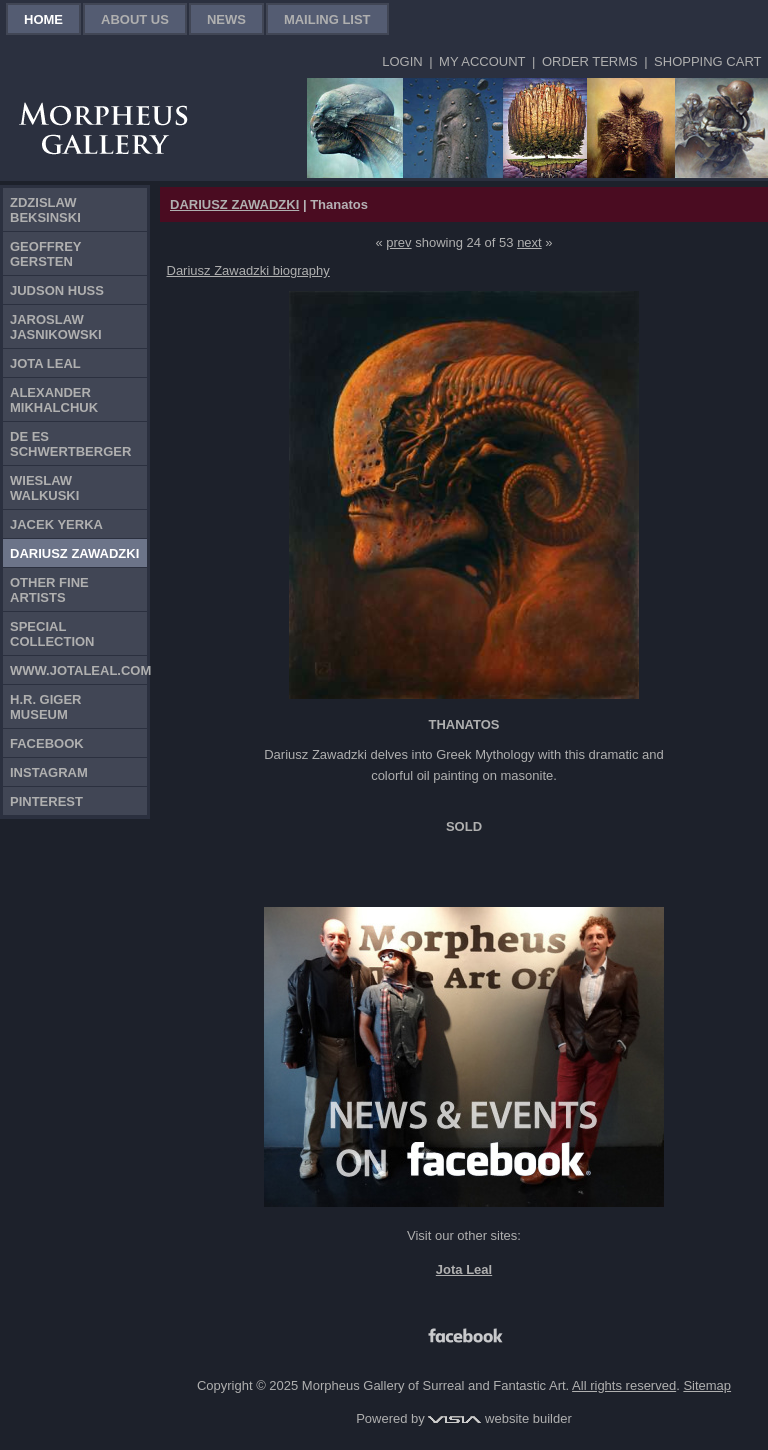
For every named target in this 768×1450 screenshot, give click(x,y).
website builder (499, 1418)
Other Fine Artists (49, 590)
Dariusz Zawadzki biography (248, 270)
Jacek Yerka (56, 524)
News (226, 19)
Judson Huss (57, 290)
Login (402, 61)
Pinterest (46, 801)
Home (43, 19)
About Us (135, 19)
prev (398, 242)
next (529, 242)
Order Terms (590, 61)
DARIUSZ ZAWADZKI (234, 204)
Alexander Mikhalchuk (54, 400)
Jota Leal (45, 363)
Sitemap (707, 1385)
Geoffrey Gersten (46, 254)
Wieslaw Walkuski (44, 488)
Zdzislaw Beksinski (45, 210)
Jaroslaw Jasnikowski (56, 327)
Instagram (49, 772)
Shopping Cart (707, 61)
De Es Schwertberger (70, 444)
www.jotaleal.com (78, 670)
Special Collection (52, 634)
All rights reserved (624, 1385)
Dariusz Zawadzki (74, 553)
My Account (482, 61)
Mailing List (327, 19)
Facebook (47, 743)
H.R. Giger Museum (46, 707)
